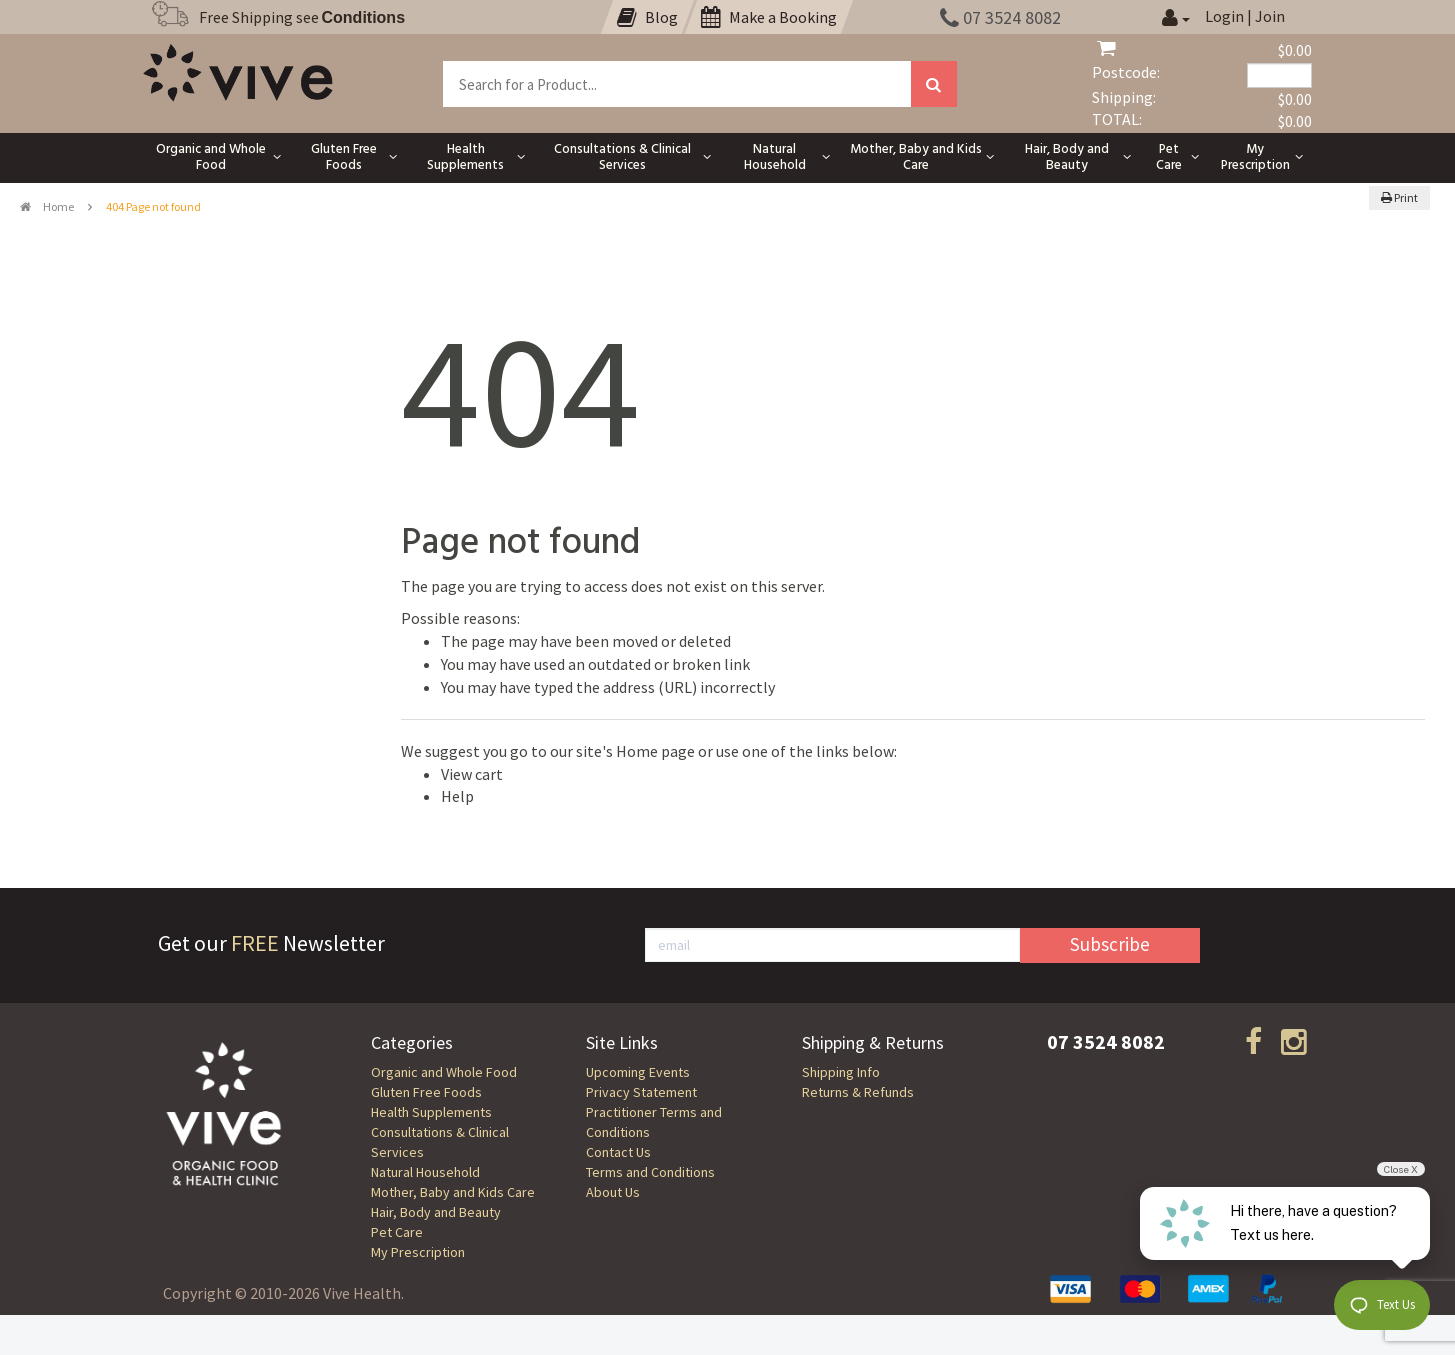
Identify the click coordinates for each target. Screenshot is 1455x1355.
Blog (647, 17)
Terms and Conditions (650, 1172)
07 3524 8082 (1000, 17)
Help (457, 796)
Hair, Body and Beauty (436, 1212)
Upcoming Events (638, 1072)
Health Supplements (431, 1112)
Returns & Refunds (858, 1092)
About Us (613, 1192)
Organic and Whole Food (444, 1072)
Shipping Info (841, 1072)
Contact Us (618, 1152)
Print (1399, 197)
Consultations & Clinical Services (440, 1142)
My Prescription (418, 1252)
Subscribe (1110, 944)
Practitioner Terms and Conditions (654, 1122)
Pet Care (397, 1232)
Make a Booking (769, 17)
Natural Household (425, 1172)
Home (47, 206)
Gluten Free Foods (426, 1092)
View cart (472, 774)
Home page (655, 751)
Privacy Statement (641, 1092)
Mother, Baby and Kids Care (453, 1192)
